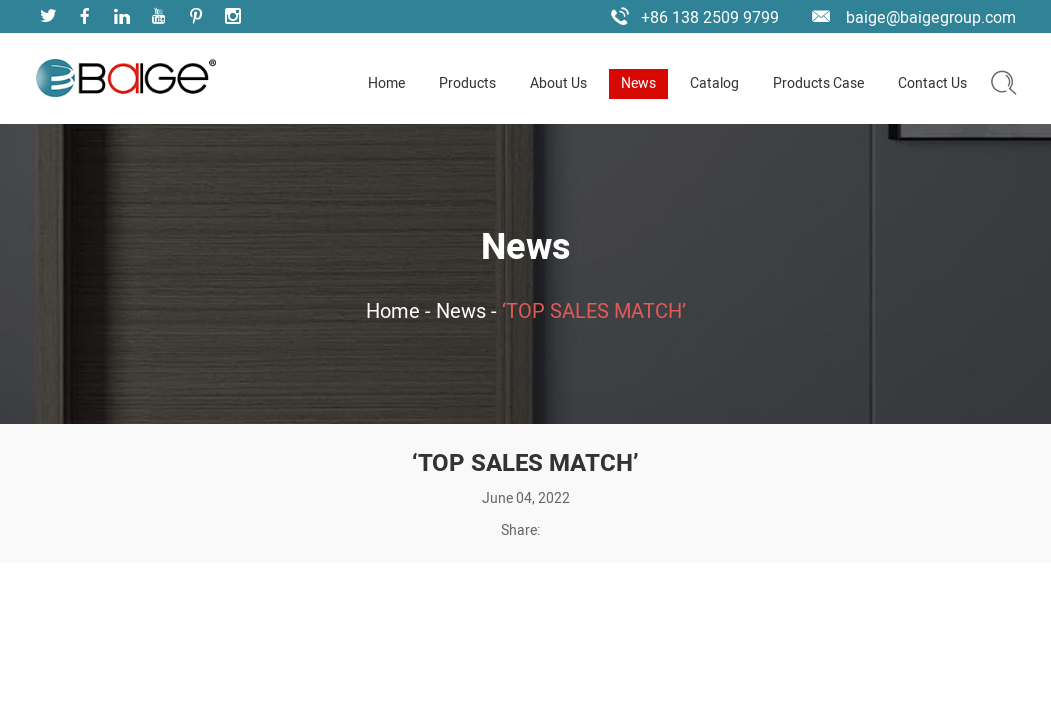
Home (386, 83)
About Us (558, 83)
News (638, 83)
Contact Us (932, 83)
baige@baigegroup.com (931, 18)
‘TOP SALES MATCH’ (594, 311)
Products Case (818, 83)
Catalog (714, 83)
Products (467, 83)
